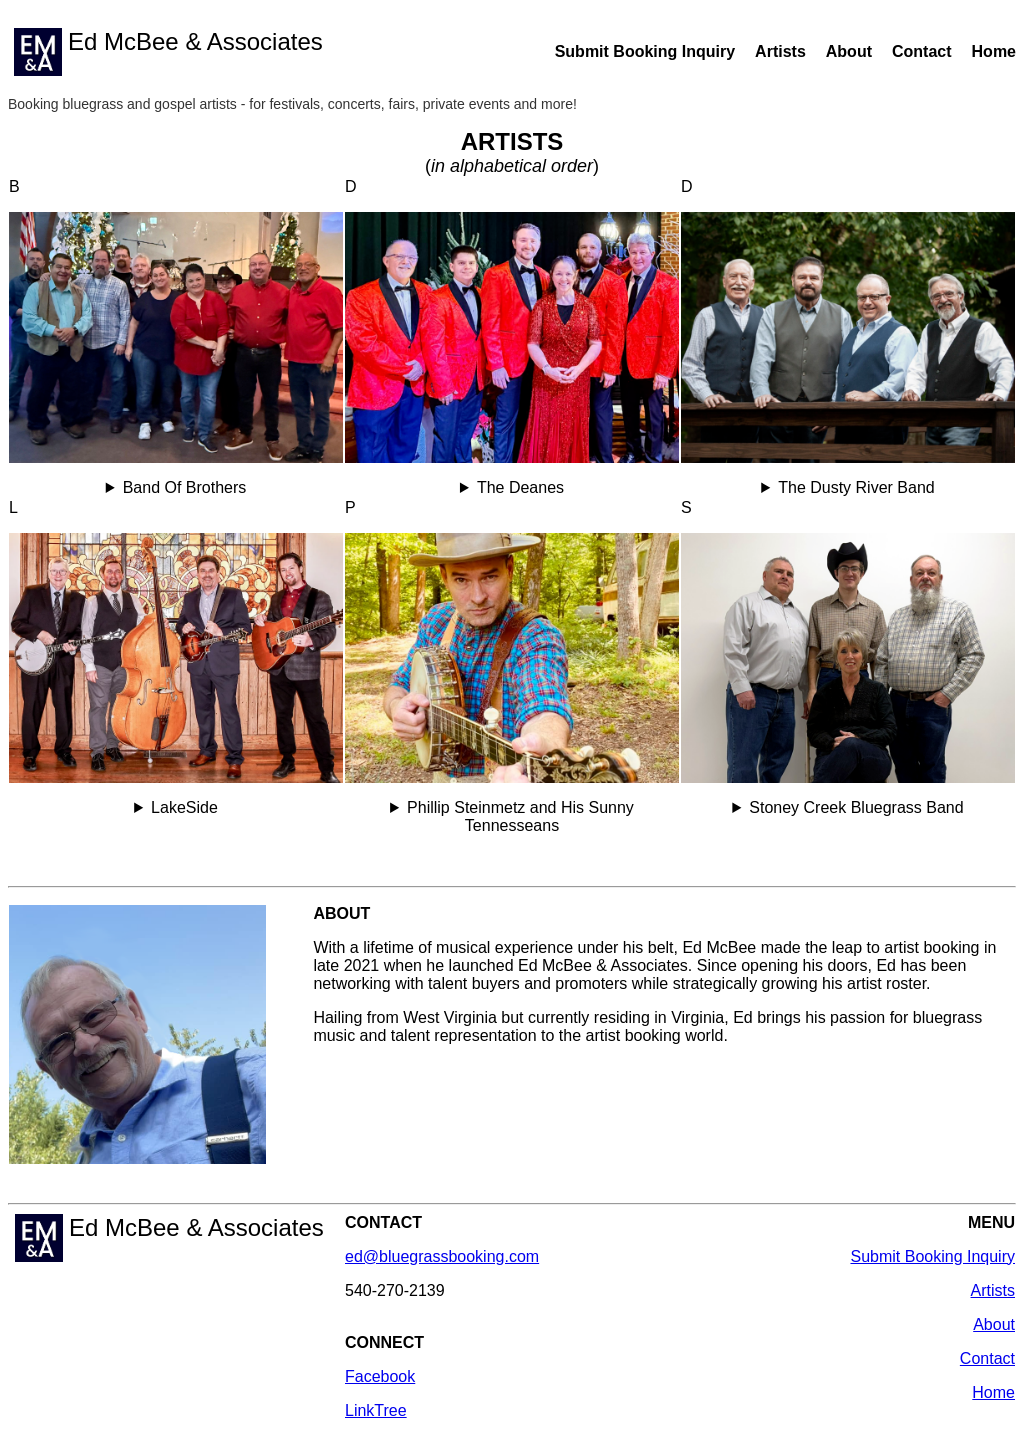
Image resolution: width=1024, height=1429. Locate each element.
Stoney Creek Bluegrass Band (856, 807)
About (849, 51)
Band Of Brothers (185, 487)
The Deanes (520, 487)
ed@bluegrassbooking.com (442, 1256)
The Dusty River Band (856, 487)
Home (994, 51)
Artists (780, 51)
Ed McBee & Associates (168, 52)
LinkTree (376, 1410)
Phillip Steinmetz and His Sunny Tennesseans (520, 816)
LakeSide (184, 807)
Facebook (380, 1376)
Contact (922, 51)
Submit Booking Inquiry (645, 51)
